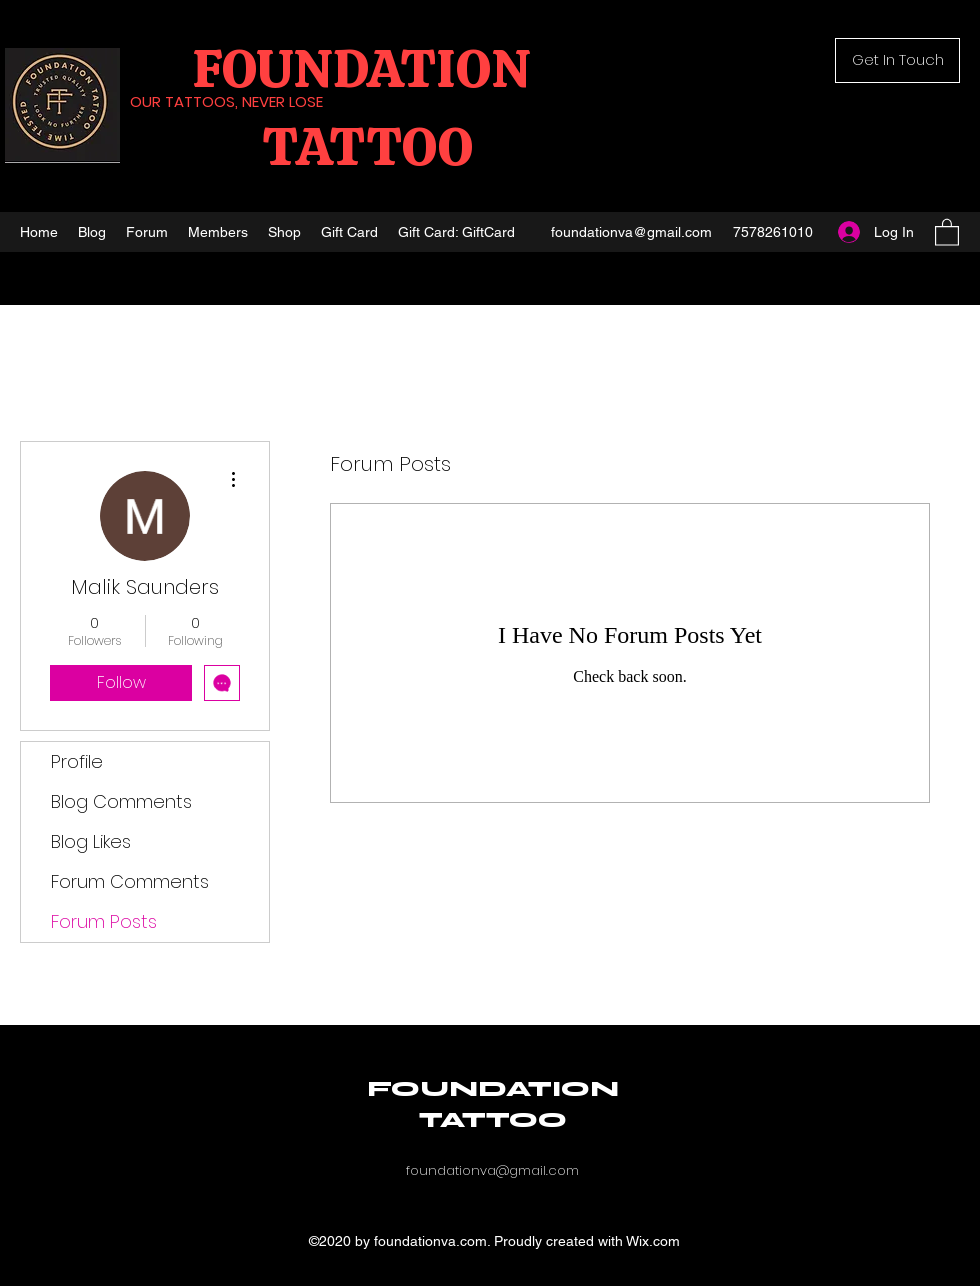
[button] (897, 60)
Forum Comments (130, 881)
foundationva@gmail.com (631, 232)
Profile (77, 761)
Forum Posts (104, 921)
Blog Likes (91, 841)
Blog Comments (121, 801)
